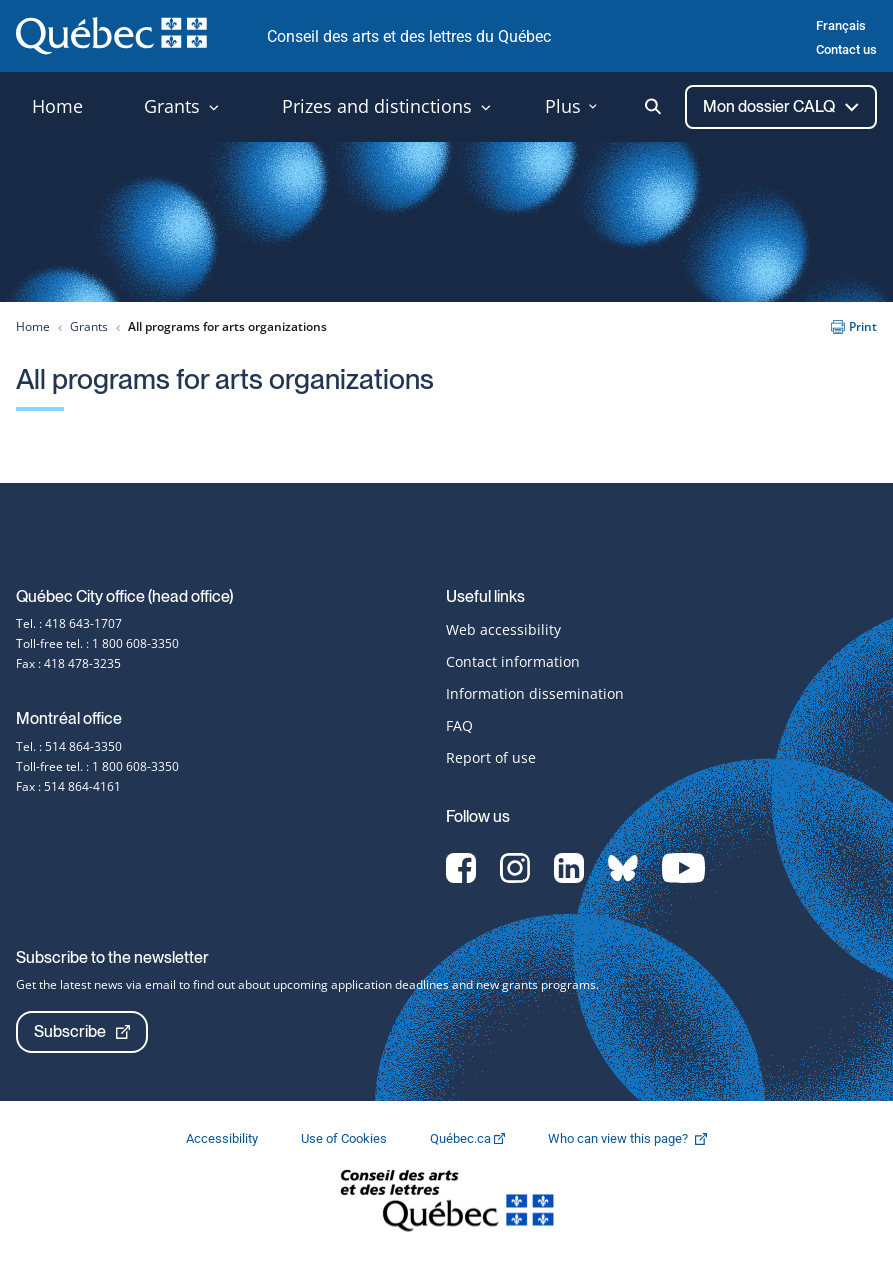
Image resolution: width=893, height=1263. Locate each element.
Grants (89, 326)
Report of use (491, 757)
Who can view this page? (637, 1138)
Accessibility (223, 1138)
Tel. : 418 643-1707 (69, 623)
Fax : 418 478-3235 (68, 663)
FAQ (459, 725)
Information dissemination (535, 693)
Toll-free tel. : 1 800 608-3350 (97, 643)
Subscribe (82, 1031)
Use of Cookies (345, 1138)
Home (33, 326)
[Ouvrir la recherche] (653, 106)
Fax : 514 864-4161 (68, 786)
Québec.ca (469, 1138)
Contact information (513, 661)
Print (854, 326)
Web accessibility (503, 629)
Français (841, 25)
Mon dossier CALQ (781, 106)
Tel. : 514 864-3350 (69, 746)
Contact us (846, 49)
